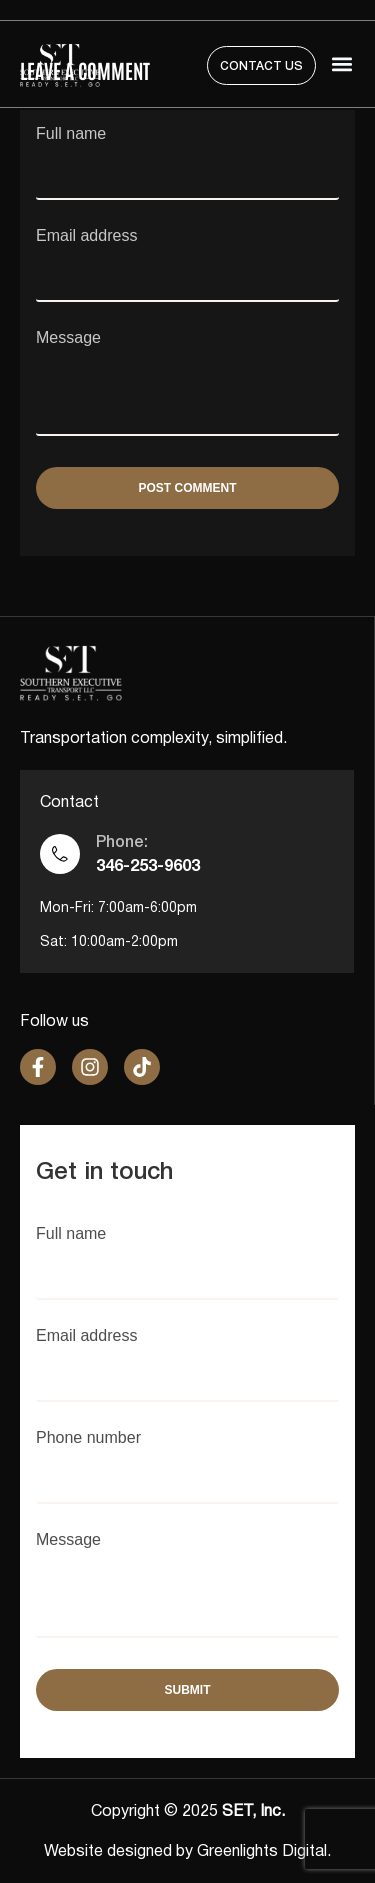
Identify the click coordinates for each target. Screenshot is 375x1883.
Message (187, 384)
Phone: (122, 843)
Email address (187, 254)
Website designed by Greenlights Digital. (187, 1852)
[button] (342, 64)
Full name (187, 152)
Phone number (187, 1456)
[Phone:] (60, 854)
